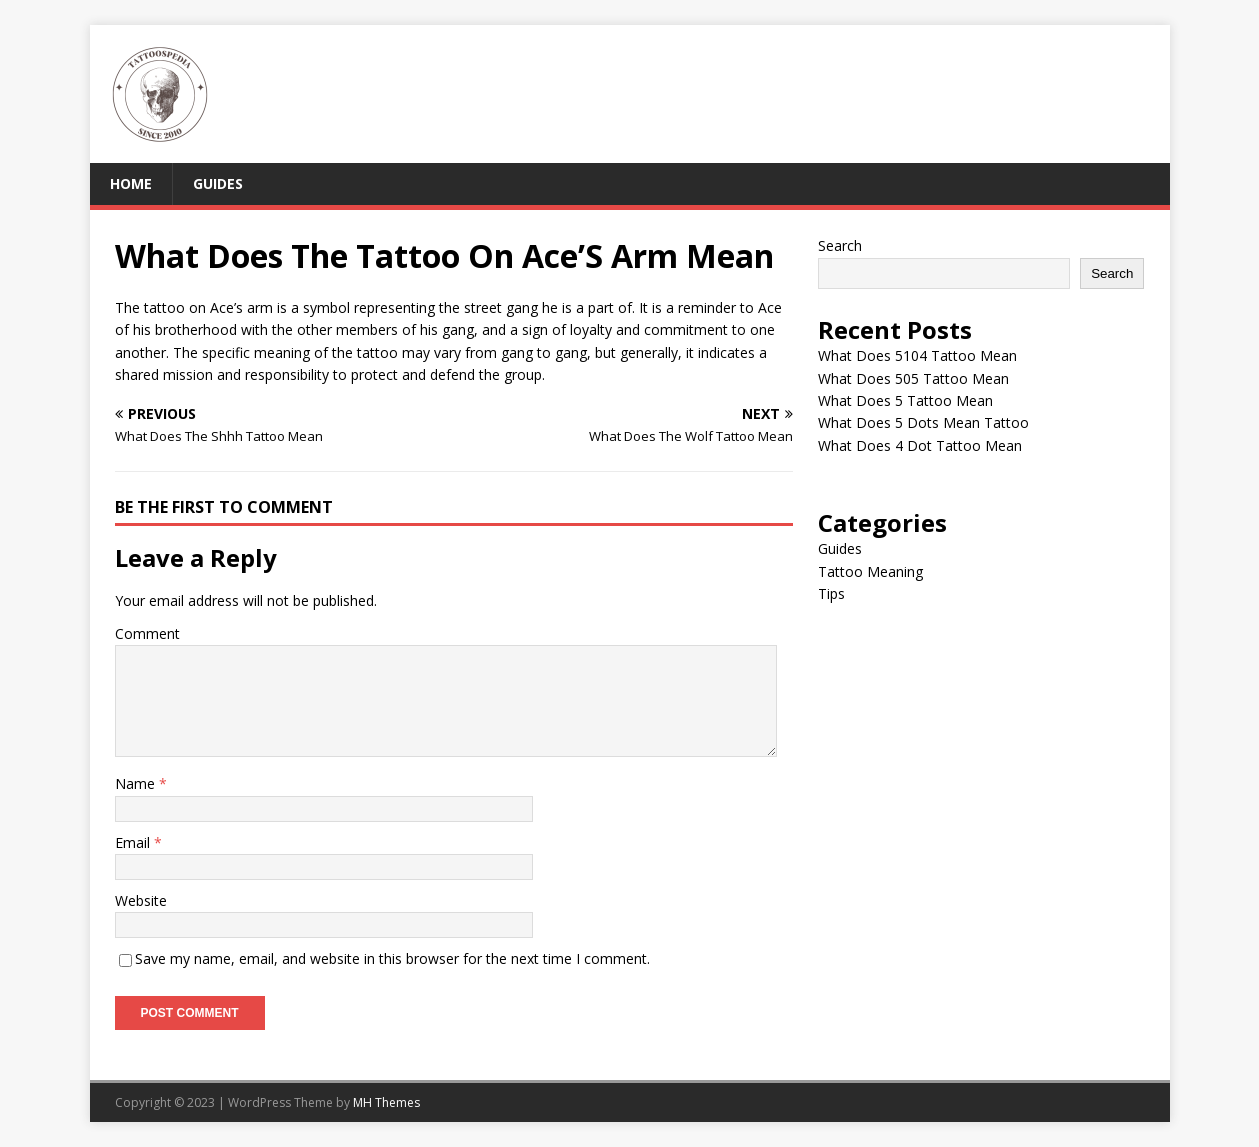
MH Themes (386, 1102)
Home (131, 183)
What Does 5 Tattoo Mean (905, 400)
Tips (831, 593)
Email (134, 842)
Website (141, 900)
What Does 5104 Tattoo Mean (917, 355)
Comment (147, 633)
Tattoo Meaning (870, 571)
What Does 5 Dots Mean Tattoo (923, 422)
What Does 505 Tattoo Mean (913, 378)
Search (840, 245)
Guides (218, 183)
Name (137, 783)
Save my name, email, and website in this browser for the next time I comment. (392, 958)
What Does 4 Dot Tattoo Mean (920, 445)
